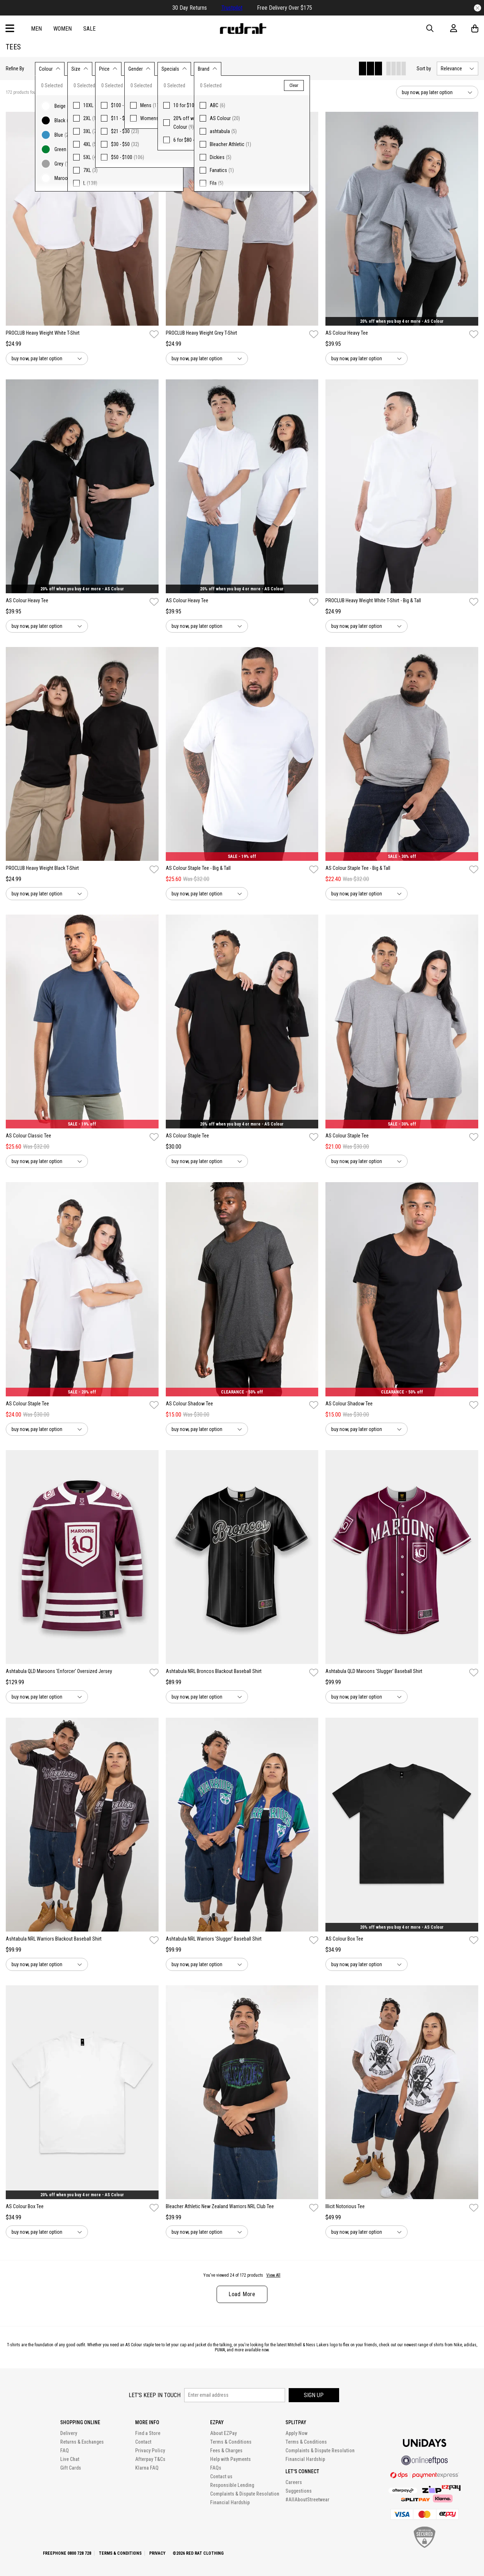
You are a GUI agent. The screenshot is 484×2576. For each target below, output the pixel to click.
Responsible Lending (232, 2485)
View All (273, 2275)
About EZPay (223, 2433)
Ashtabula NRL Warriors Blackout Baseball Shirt (54, 1939)
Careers (293, 2482)
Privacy (157, 2553)
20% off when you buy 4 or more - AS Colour (402, 321)
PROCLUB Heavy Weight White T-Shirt (43, 333)
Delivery (68, 2433)
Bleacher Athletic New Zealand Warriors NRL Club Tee (220, 2206)
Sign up (314, 2395)
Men (36, 28)
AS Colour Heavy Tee (346, 333)
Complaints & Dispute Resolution (244, 2494)
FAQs (215, 2468)
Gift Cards (70, 2468)
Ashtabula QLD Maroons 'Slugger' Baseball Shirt (373, 1671)
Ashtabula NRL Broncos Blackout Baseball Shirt (214, 1671)
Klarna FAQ (147, 2468)
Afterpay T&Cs (150, 2459)
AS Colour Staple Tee (187, 1136)
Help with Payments (230, 2459)
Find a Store (147, 2433)
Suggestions (298, 2491)
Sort (424, 68)
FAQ (64, 2450)
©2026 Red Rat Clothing (198, 2553)
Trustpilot (232, 7)
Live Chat (69, 2459)
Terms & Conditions (231, 2442)
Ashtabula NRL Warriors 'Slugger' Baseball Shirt (214, 1939)
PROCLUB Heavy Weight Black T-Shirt (42, 868)
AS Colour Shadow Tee (189, 1403)
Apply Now (296, 2433)
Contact (143, 2442)
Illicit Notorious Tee (345, 2206)
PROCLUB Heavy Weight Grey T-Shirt (201, 333)
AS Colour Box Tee (344, 1939)
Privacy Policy (150, 2450)
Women (62, 28)
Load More (242, 2294)
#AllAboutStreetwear (307, 2499)
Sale (89, 28)
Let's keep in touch (155, 2395)
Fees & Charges (226, 2450)
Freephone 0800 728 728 (67, 2553)
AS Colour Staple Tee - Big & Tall (198, 868)
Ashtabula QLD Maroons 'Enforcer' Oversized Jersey (59, 1671)
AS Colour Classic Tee (28, 1136)
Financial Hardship (230, 2502)
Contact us (221, 2476)
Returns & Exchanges (82, 2442)
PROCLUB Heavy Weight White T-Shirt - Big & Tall (373, 600)
